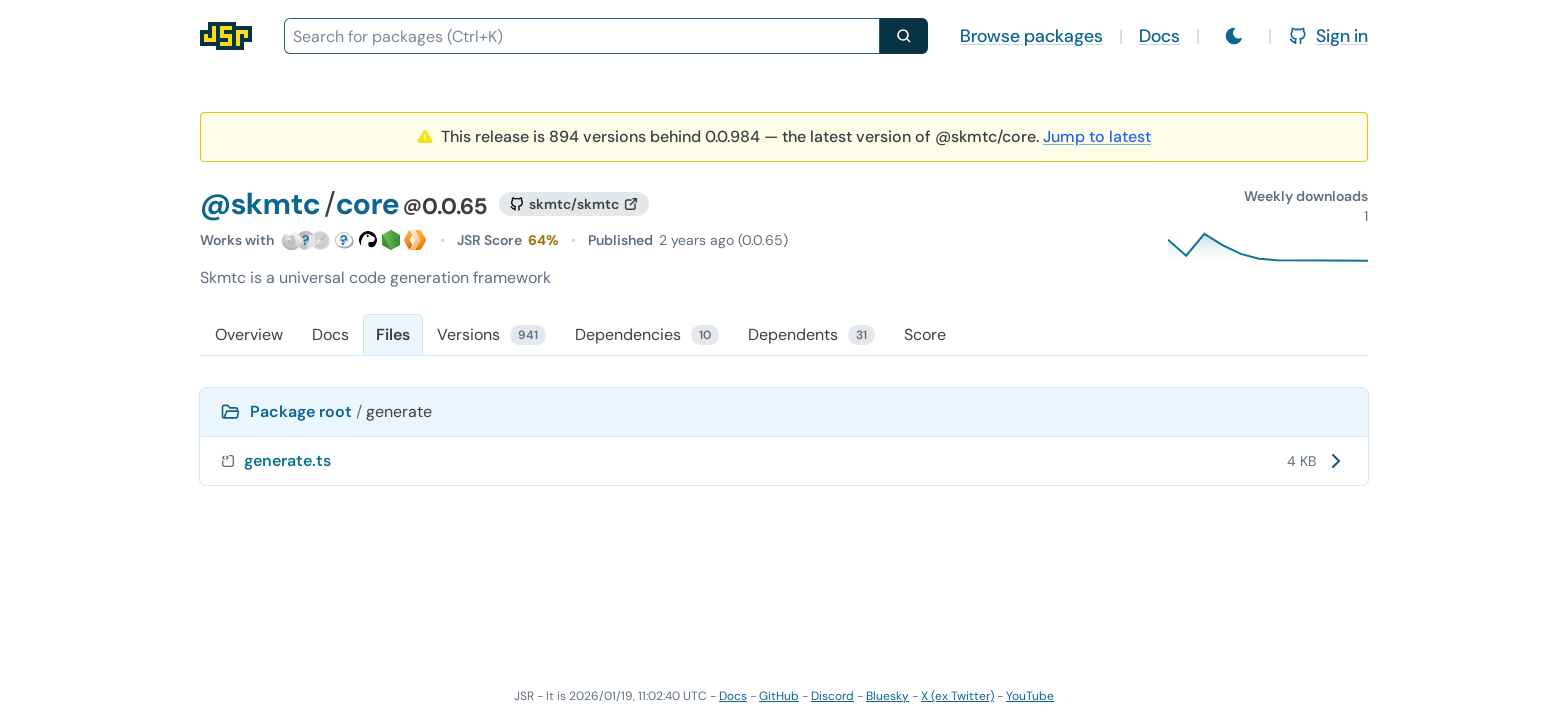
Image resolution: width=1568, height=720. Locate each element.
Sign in (1328, 36)
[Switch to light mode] (1234, 36)
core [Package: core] (367, 203)
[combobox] (582, 36)
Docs (1159, 36)
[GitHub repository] (574, 204)
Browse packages (1031, 36)
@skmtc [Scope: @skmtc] (260, 203)
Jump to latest (1097, 136)
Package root (301, 411)
